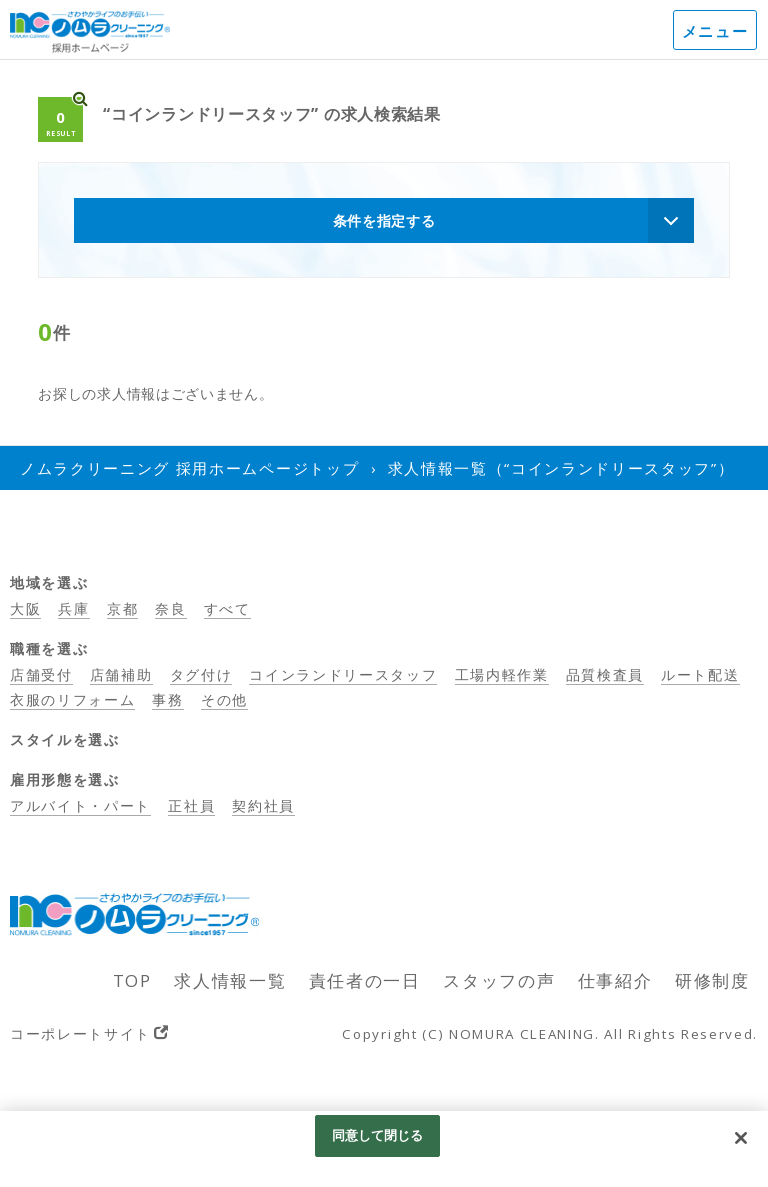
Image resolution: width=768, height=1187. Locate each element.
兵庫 (73, 608)
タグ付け (201, 674)
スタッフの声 (499, 980)
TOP (132, 980)
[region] (384, 1149)
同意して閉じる (378, 1135)
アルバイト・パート (80, 805)
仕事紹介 (615, 980)
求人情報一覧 (230, 980)
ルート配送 (700, 674)
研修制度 (712, 980)
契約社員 (263, 805)
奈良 (170, 608)
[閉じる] (741, 1138)
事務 (167, 699)
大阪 (25, 608)
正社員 (191, 805)
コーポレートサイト (80, 1033)
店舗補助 (121, 674)
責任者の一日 (365, 980)
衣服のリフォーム (72, 699)
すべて (227, 608)
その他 (224, 699)
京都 (122, 608)
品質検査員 (605, 674)
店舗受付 (41, 674)
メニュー (715, 31)
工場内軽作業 (502, 674)
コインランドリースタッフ (343, 674)
